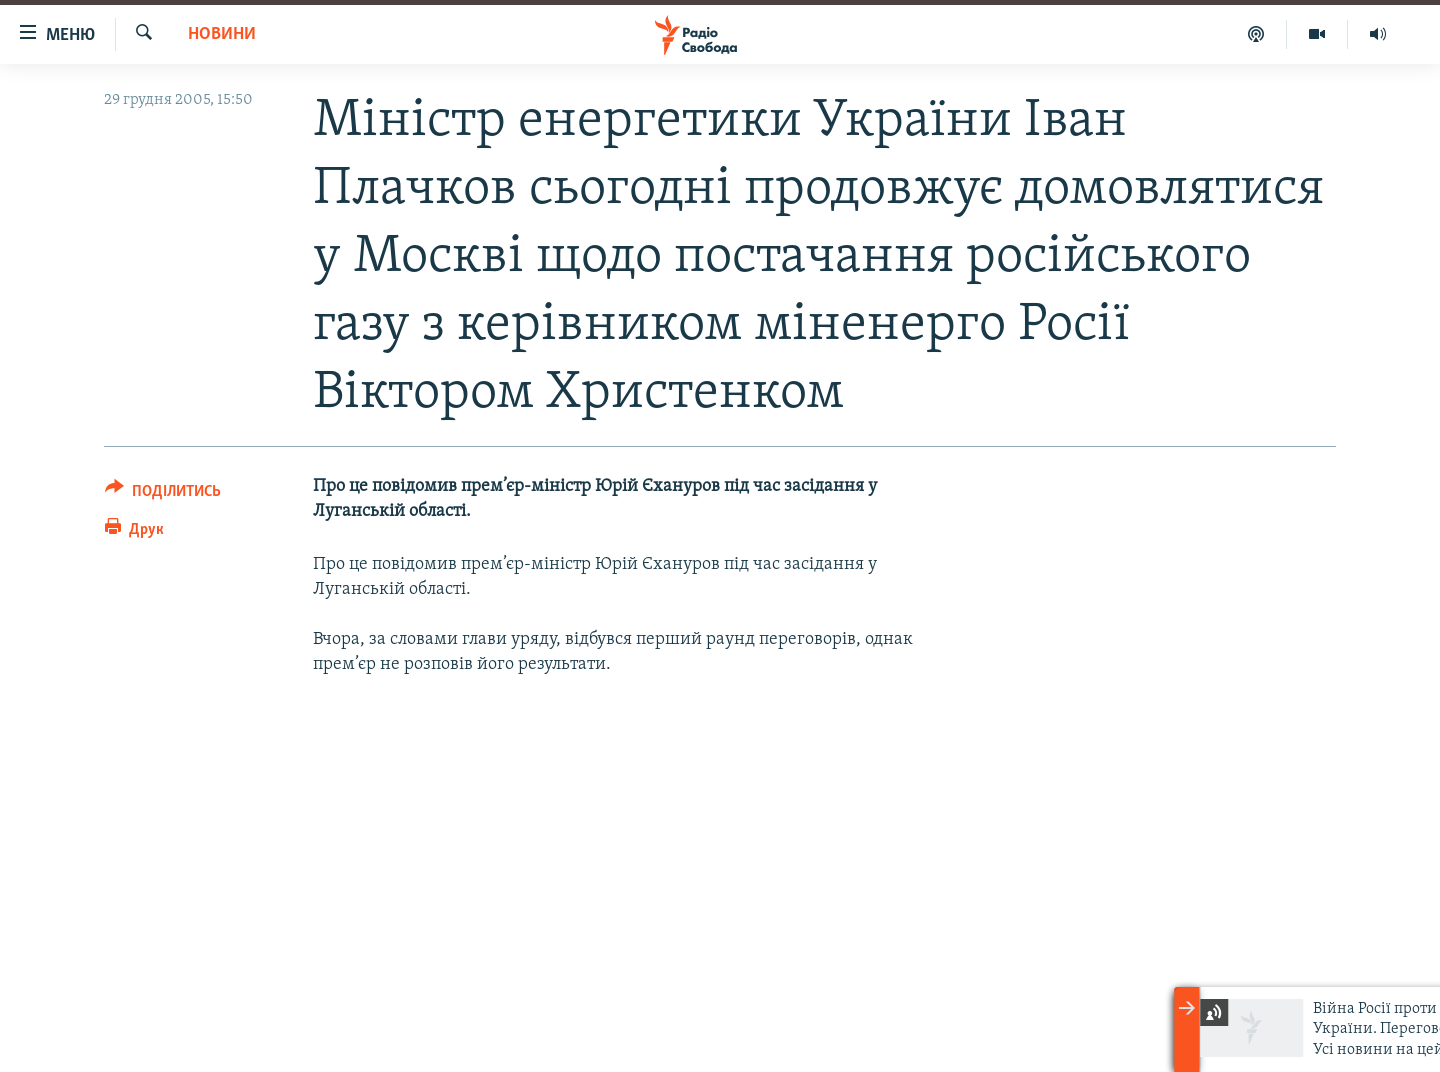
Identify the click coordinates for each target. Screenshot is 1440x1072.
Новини (222, 34)
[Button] (163, 494)
